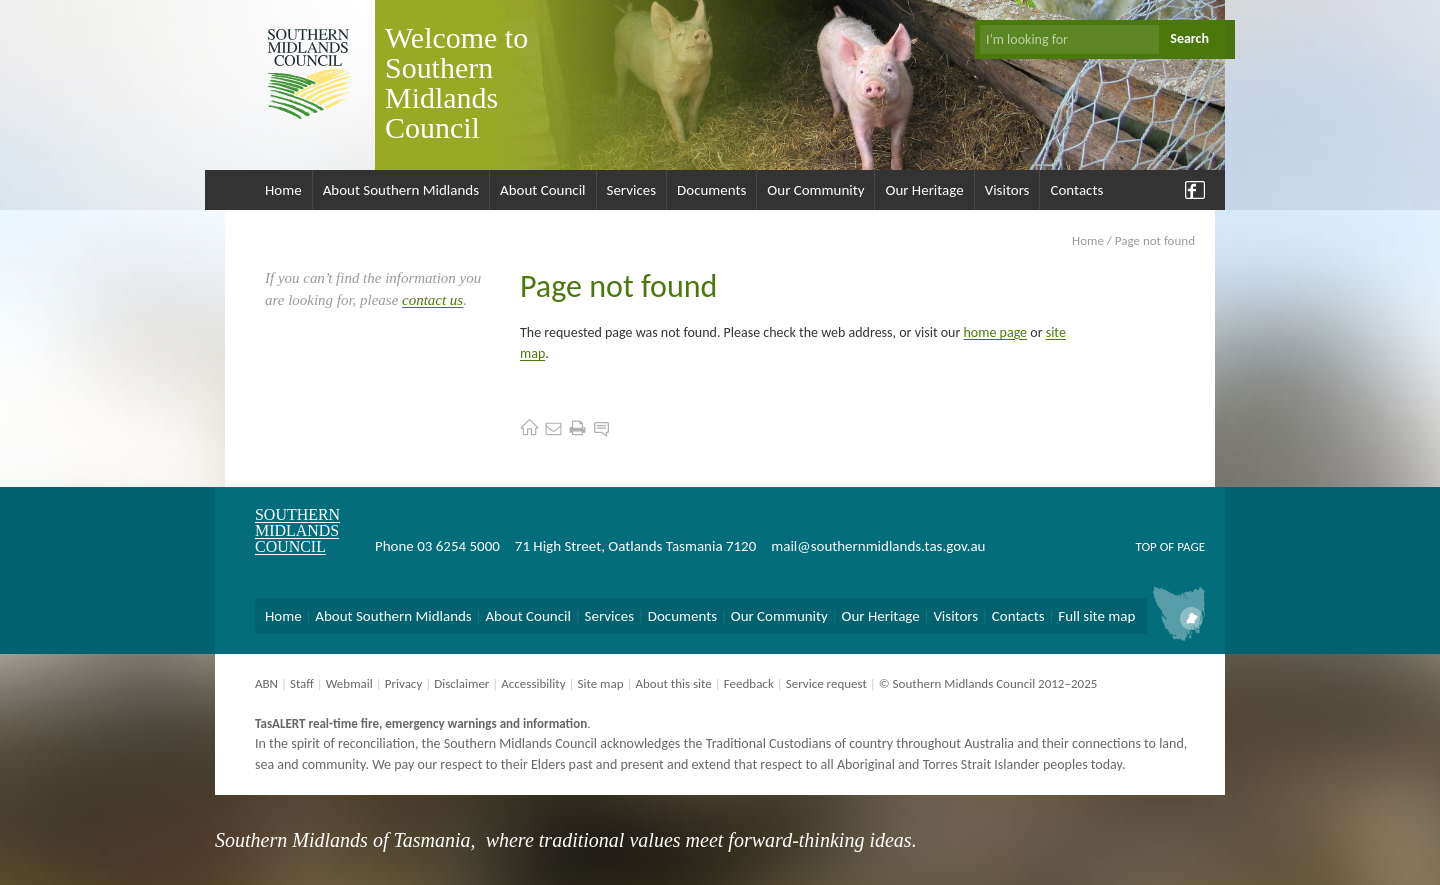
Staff (302, 683)
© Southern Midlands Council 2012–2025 (988, 683)
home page (996, 332)
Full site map (1096, 616)
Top (1145, 546)
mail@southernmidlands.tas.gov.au (878, 546)
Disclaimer (461, 683)
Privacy (404, 683)
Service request (826, 683)
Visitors (1007, 190)
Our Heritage (924, 190)
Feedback (749, 683)
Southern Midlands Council (297, 530)
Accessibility (533, 683)
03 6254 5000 (458, 546)
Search (1189, 38)
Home (283, 190)
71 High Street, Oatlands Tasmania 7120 (635, 546)
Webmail (349, 683)
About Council (543, 190)
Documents (711, 190)
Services (632, 190)
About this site (673, 683)
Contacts (1076, 190)
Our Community (815, 190)
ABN (266, 683)
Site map (600, 683)
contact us (432, 300)
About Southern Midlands (401, 190)
